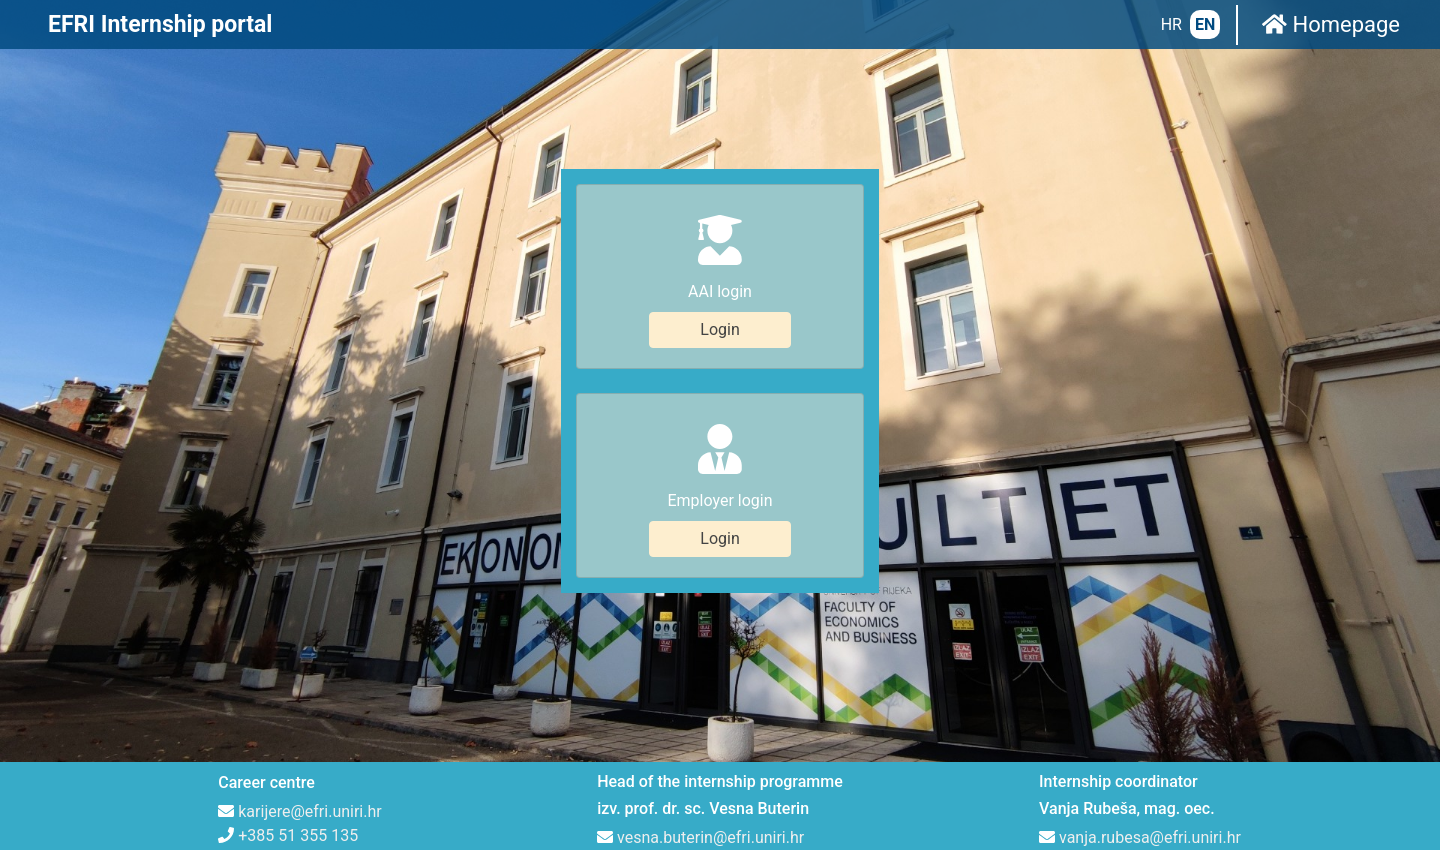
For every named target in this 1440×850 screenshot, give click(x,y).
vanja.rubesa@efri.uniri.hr (1150, 707)
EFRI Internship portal (160, 24)
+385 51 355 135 (298, 705)
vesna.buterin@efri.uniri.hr (710, 707)
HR (1171, 24)
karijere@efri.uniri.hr (309, 681)
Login (719, 264)
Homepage (1331, 24)
